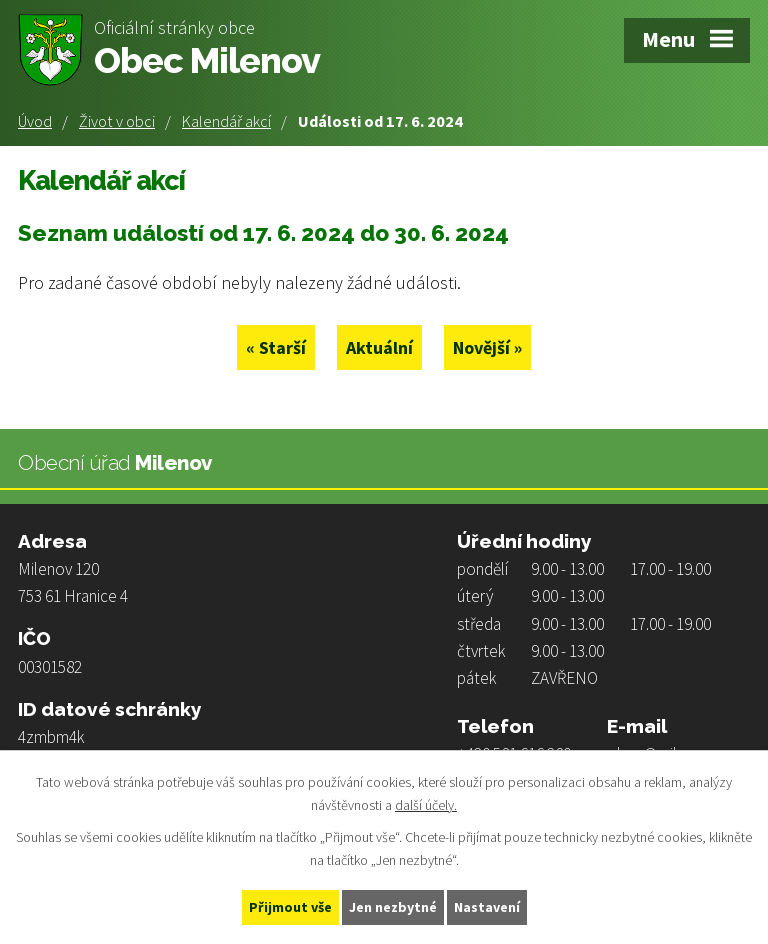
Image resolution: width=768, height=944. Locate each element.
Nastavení (487, 907)
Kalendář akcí (226, 121)
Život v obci (117, 121)
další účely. (426, 805)
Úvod (35, 121)
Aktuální (379, 347)
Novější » (487, 347)
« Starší (276, 347)
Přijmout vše (290, 907)
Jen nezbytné (393, 907)
